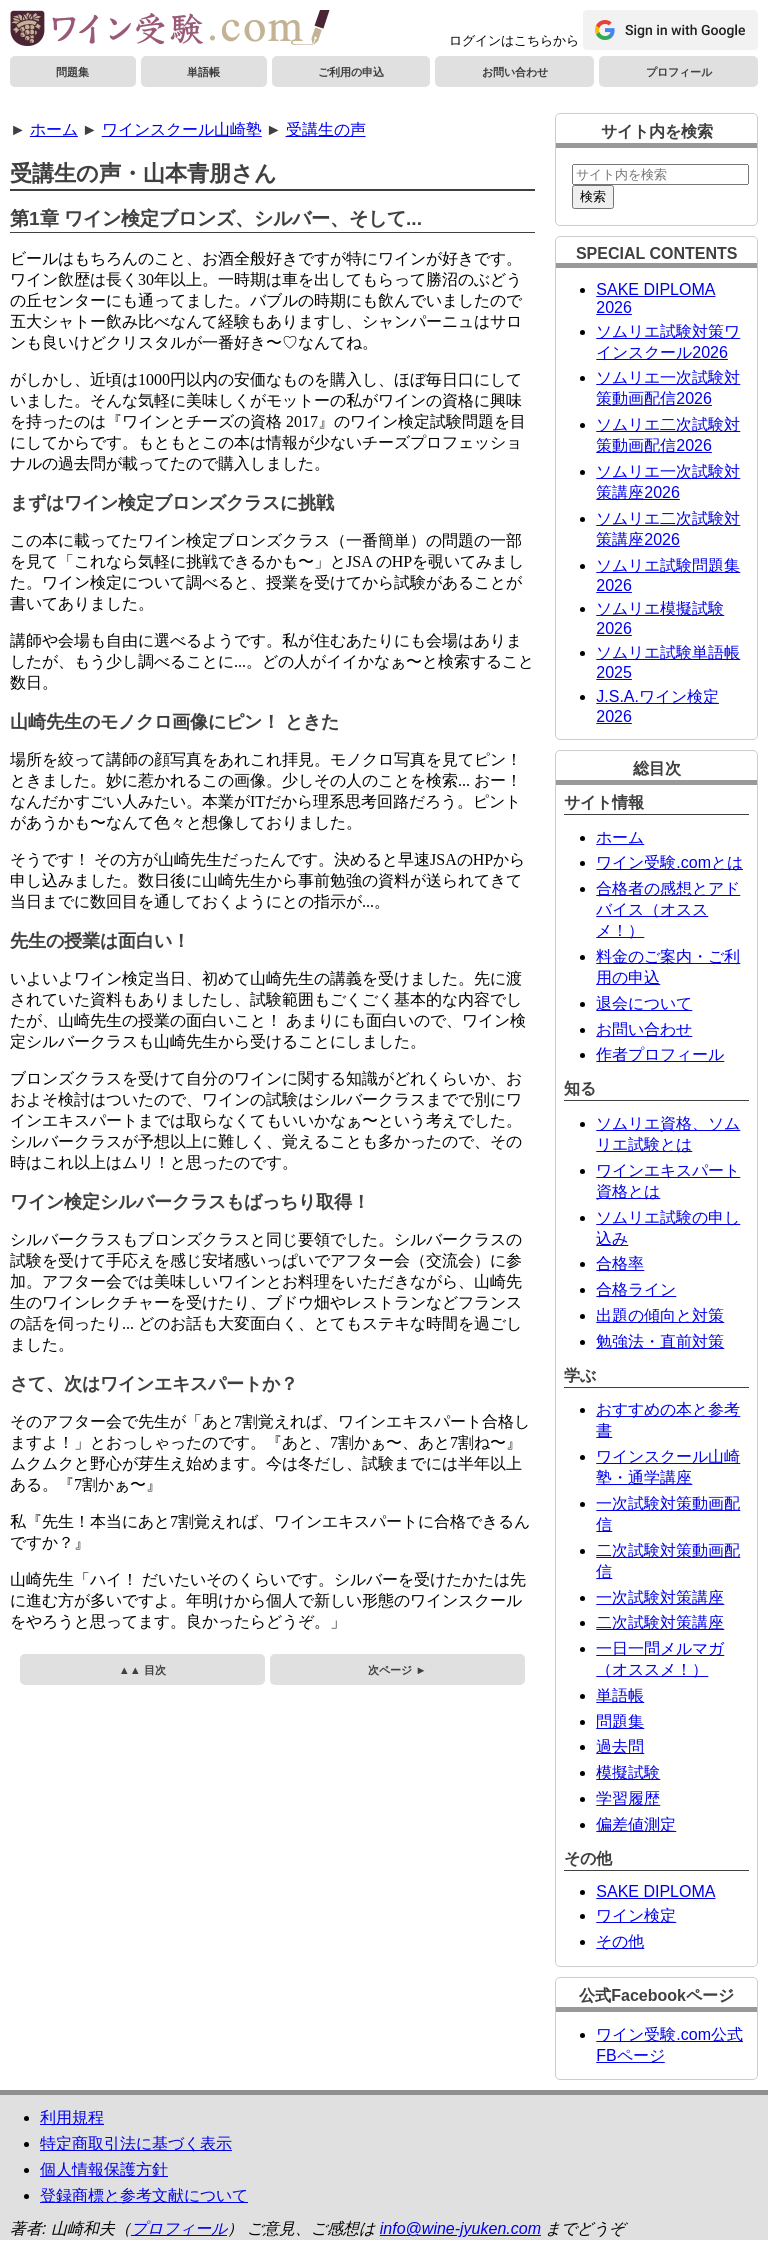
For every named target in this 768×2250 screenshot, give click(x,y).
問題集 (72, 72)
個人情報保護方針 (104, 2169)
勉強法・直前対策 (660, 1341)
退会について (644, 1003)
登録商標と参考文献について (144, 2195)
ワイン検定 (636, 1915)
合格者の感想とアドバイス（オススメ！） (668, 909)
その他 (620, 1941)
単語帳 (203, 72)
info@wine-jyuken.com (460, 2228)
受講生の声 (326, 129)
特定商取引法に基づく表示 (136, 2143)
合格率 (620, 1263)
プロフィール (679, 72)
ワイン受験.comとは (669, 862)
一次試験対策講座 (660, 1597)
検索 (593, 196)
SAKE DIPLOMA (655, 1891)
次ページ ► (397, 1670)
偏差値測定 (636, 1824)
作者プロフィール (660, 1054)
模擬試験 (628, 1772)
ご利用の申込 (351, 72)
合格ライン (636, 1289)
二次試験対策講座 (660, 1622)
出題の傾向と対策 (660, 1315)
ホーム (54, 129)
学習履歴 (628, 1798)
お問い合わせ (515, 72)
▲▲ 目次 (142, 1670)
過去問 (620, 1746)
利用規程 (72, 2117)
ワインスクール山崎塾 (182, 129)
